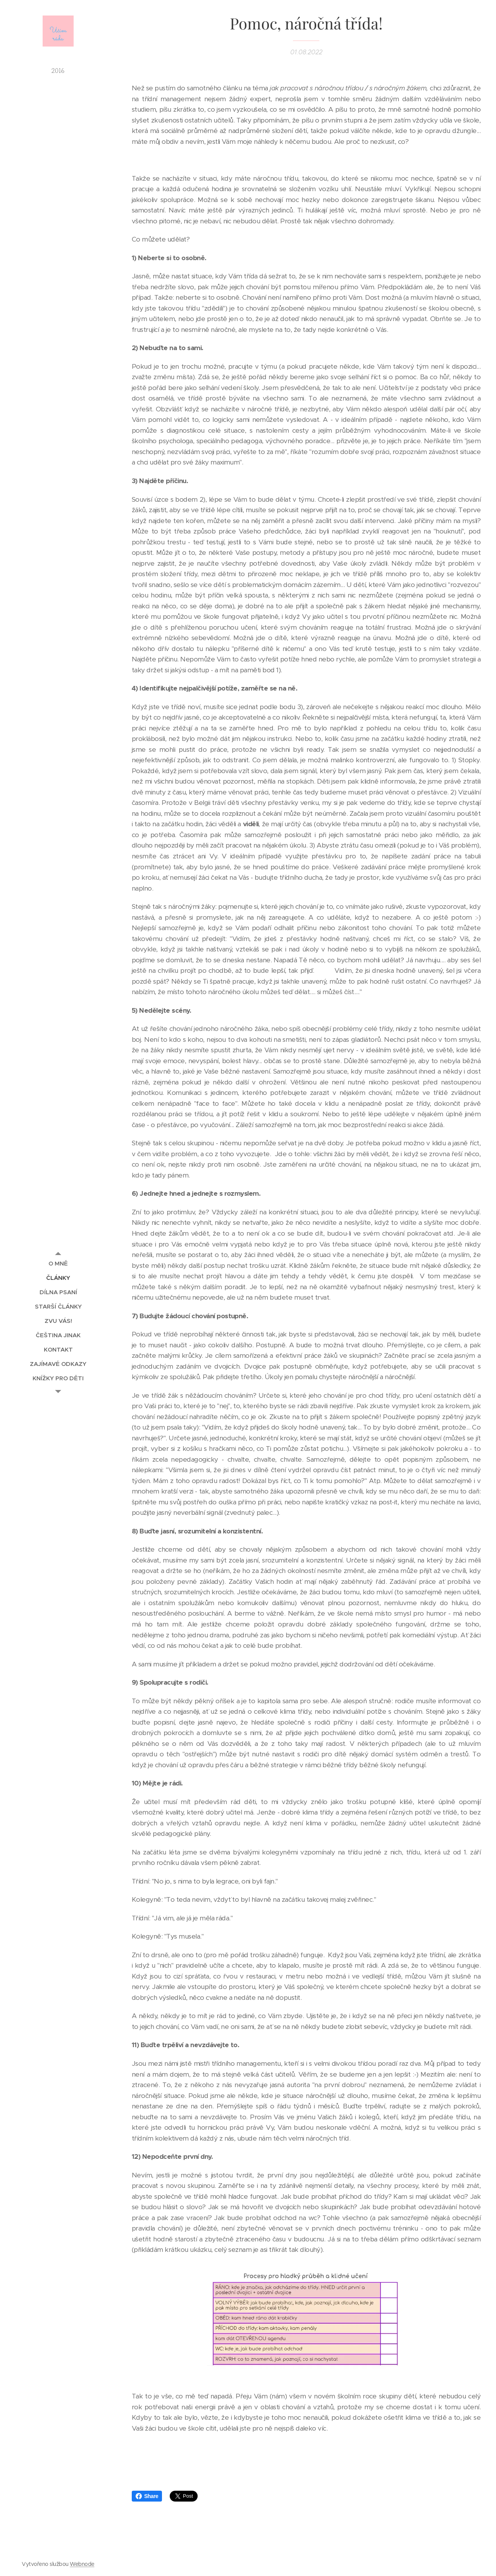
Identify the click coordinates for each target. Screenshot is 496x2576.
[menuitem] (58, 1263)
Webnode (82, 2563)
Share (147, 2496)
